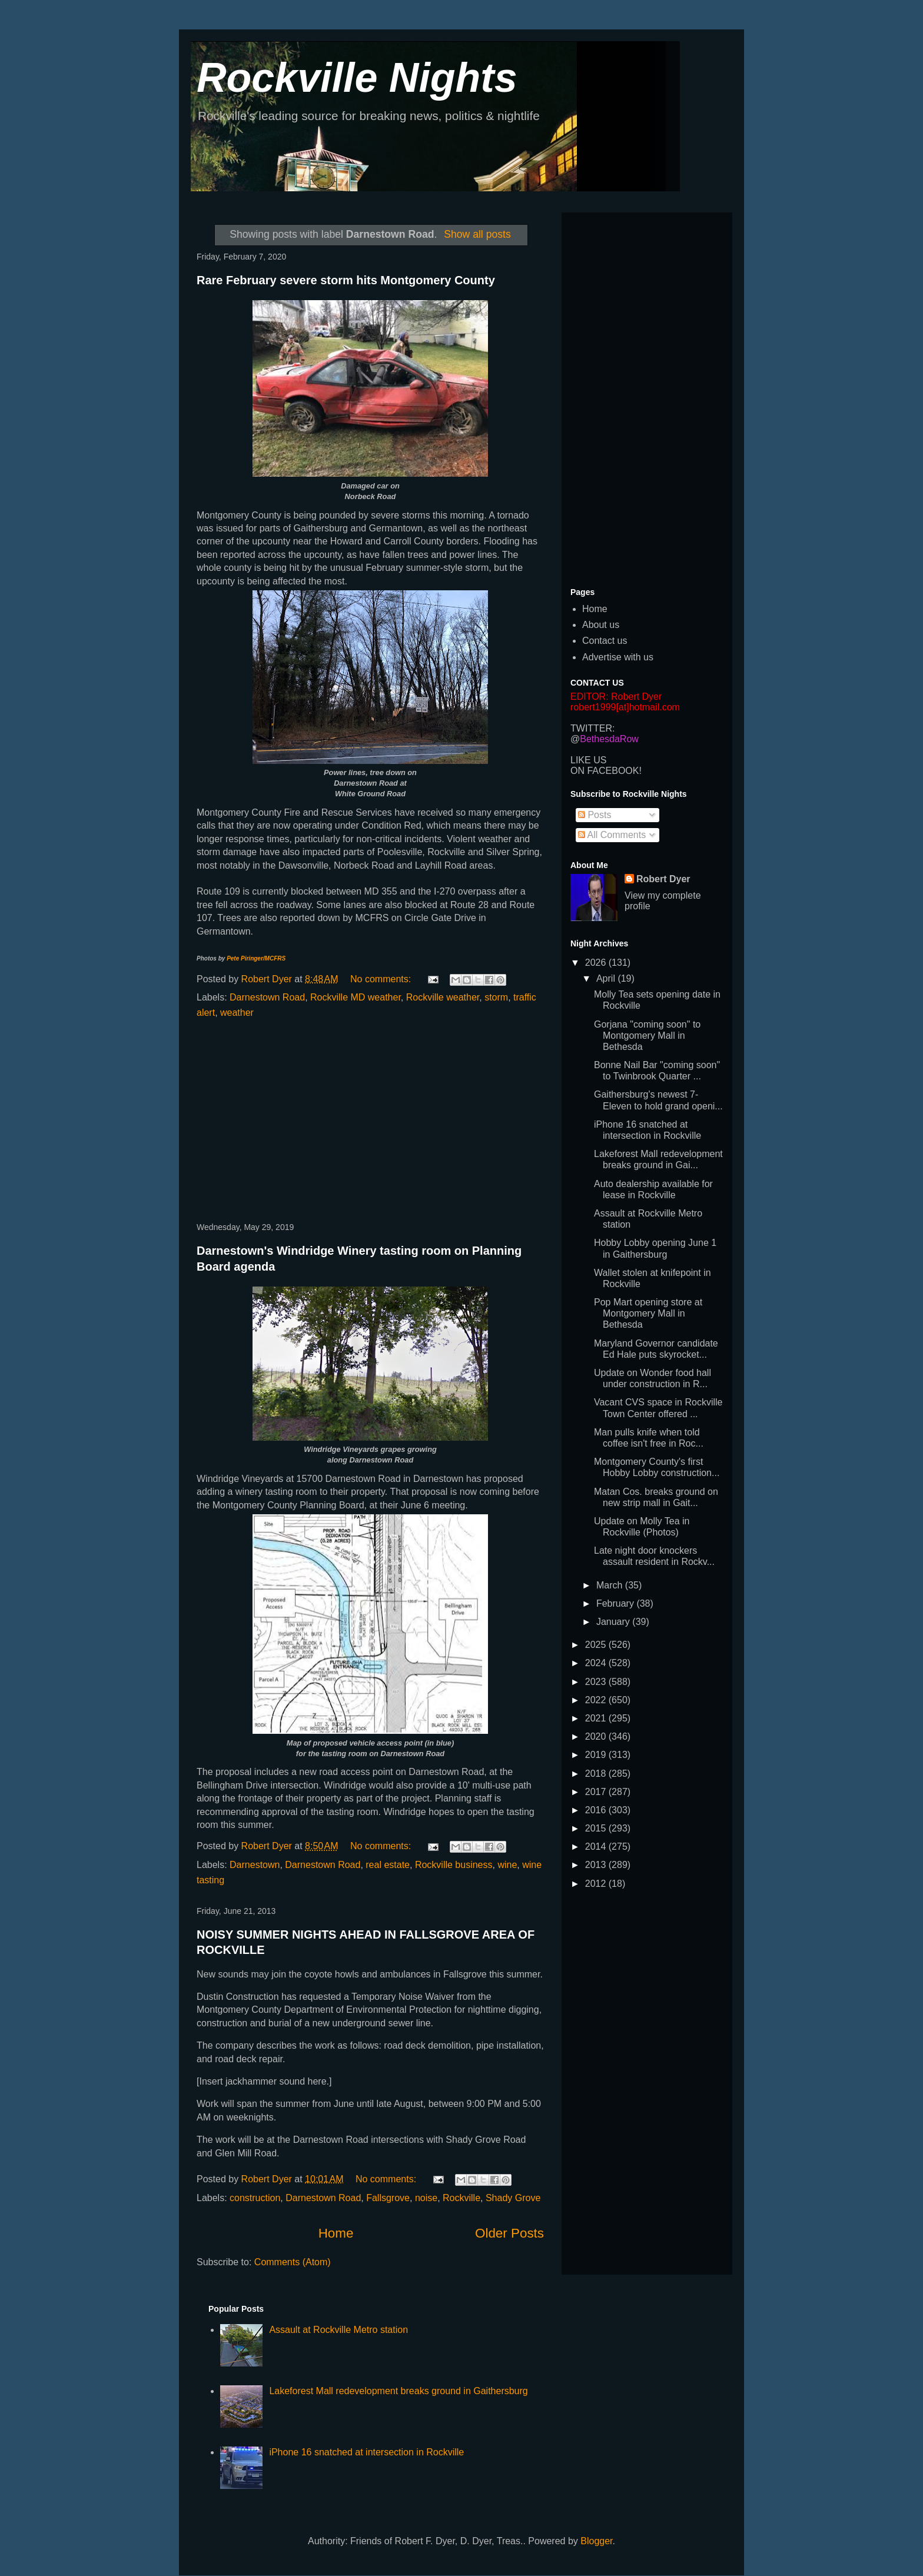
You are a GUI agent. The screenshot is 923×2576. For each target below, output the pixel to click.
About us (600, 625)
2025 (597, 1645)
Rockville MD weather (355, 997)
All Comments (612, 835)
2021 (597, 1718)
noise (426, 2198)
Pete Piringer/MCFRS (256, 958)
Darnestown (255, 1865)
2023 (597, 1682)
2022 (597, 1700)
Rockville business (454, 1865)
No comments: (382, 979)
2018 (597, 1774)
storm (496, 997)
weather (237, 1013)
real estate (388, 1865)
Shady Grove (513, 2198)
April (606, 978)
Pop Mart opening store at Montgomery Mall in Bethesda (648, 1313)
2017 (597, 1792)
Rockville (461, 2198)
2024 (597, 1663)
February (616, 1603)
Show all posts (477, 234)
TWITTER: (592, 728)
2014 (597, 1847)
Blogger (596, 2541)
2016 (597, 1810)
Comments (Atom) (292, 2262)
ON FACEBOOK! (606, 771)
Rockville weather (443, 997)
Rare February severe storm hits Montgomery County (346, 280)
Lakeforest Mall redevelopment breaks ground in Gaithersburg (398, 2391)
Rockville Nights (357, 78)
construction (255, 2198)
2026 (597, 963)
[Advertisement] (370, 1121)
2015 (597, 1828)
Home (336, 2233)
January (614, 1622)
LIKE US (588, 760)
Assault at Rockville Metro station (338, 2330)
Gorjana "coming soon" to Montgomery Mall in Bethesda (647, 1035)
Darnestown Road (267, 997)
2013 (597, 1865)
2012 (597, 1884)
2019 (597, 1755)
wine (507, 1865)
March (610, 1585)
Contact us (604, 641)
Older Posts (509, 2233)
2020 (597, 1736)
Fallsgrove (388, 2198)
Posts (594, 815)
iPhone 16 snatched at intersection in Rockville (366, 2452)
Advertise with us (617, 657)
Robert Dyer (663, 879)
